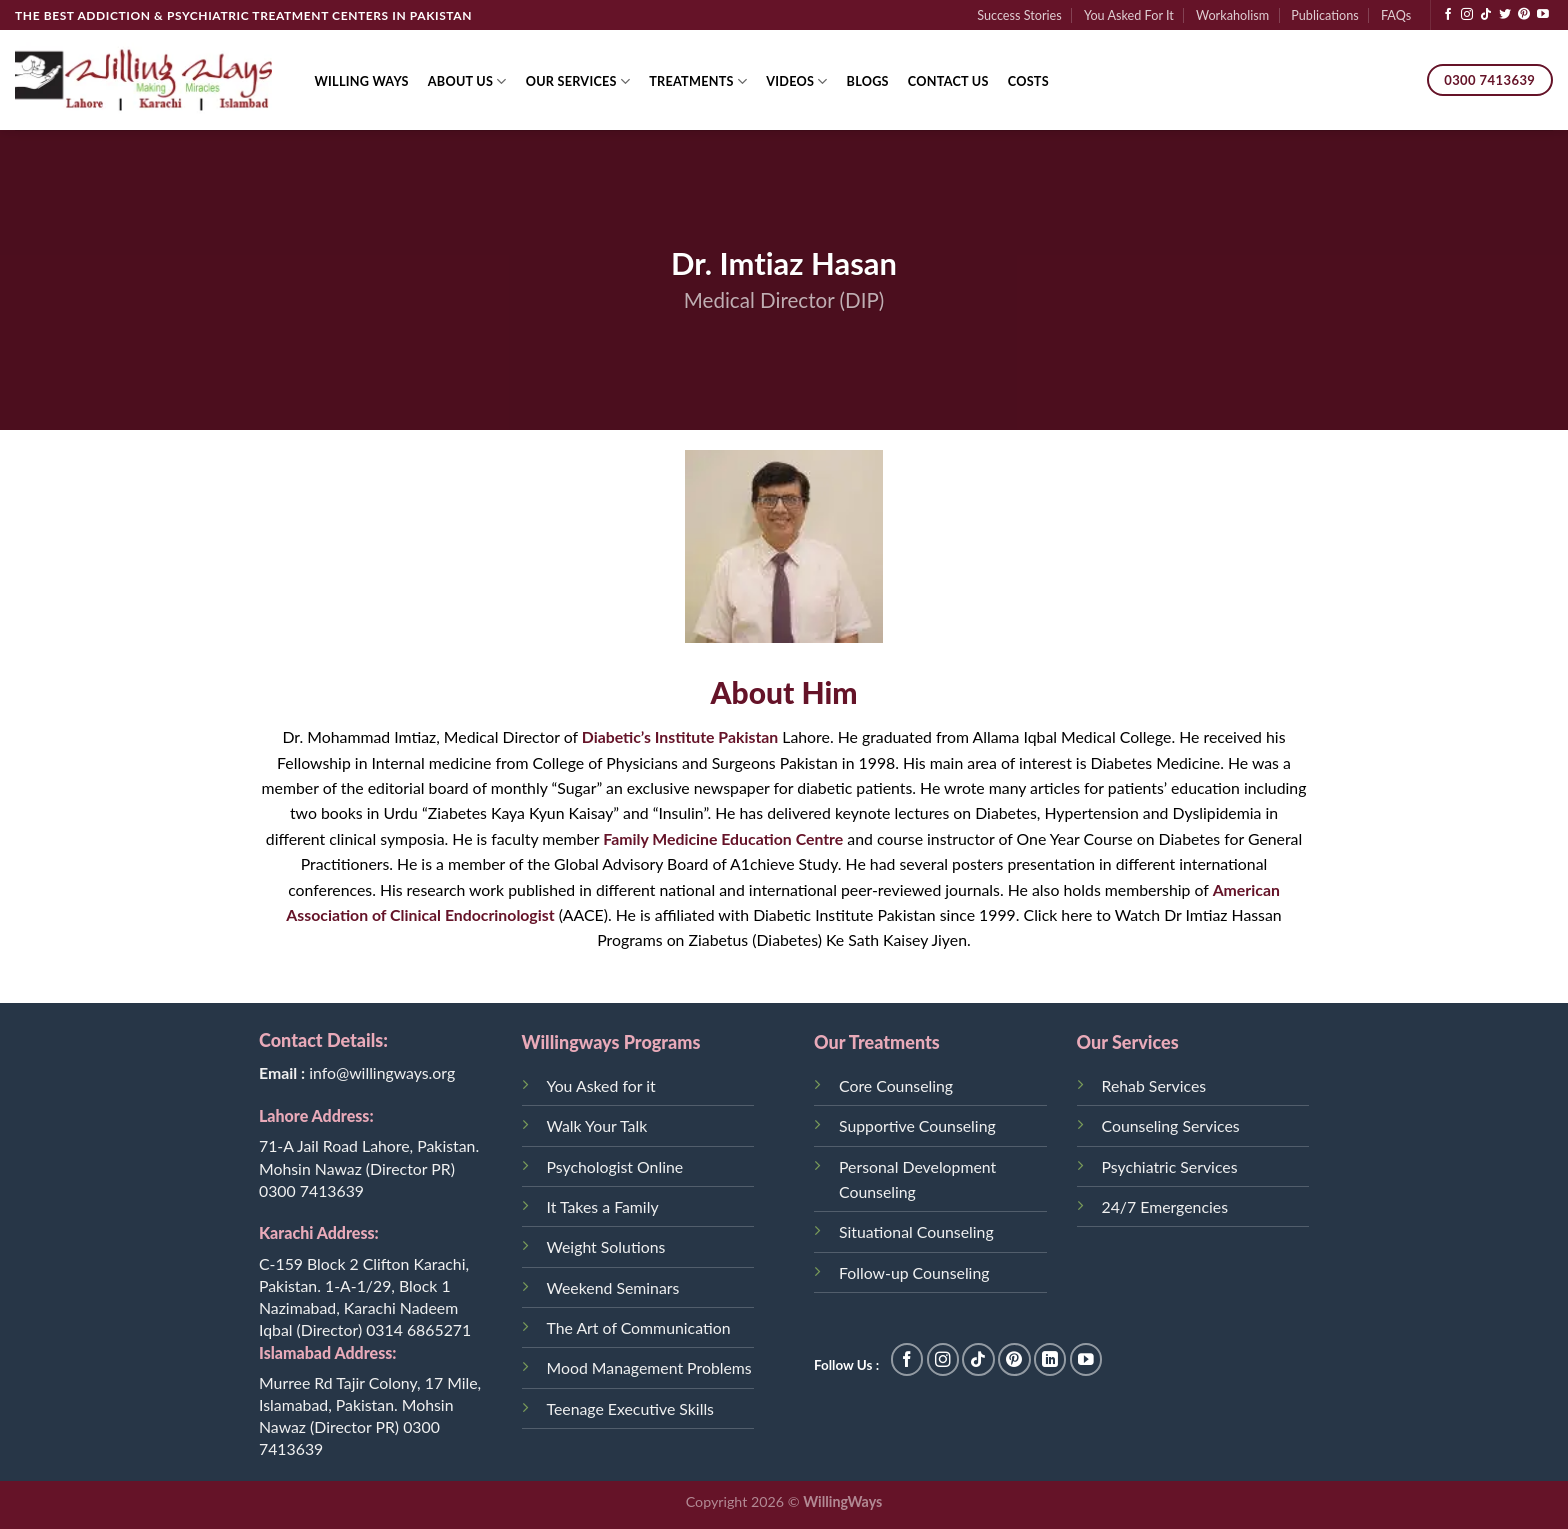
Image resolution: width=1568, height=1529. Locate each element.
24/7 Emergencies (1165, 1206)
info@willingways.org (382, 1072)
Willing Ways (362, 81)
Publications (1324, 15)
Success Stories (1019, 15)
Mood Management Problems (649, 1367)
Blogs (868, 81)
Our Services (578, 81)
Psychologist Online (615, 1166)
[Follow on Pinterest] (1524, 15)
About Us (467, 81)
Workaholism (1232, 15)
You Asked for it (601, 1085)
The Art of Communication (639, 1327)
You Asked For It (1129, 15)
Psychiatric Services (1170, 1166)
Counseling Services (1171, 1125)
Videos (796, 81)
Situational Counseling (916, 1231)
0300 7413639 (311, 1190)
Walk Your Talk (597, 1125)
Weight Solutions (606, 1246)
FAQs (1396, 15)
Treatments (698, 81)
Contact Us (948, 81)
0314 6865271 (418, 1329)
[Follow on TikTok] (1486, 15)
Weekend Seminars (613, 1287)
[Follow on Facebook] (1448, 15)
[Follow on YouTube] (1543, 15)
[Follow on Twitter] (1505, 15)
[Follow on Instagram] (1467, 15)
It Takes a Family (603, 1206)
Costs (1028, 81)
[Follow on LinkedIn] (1050, 1359)
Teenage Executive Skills (630, 1408)
